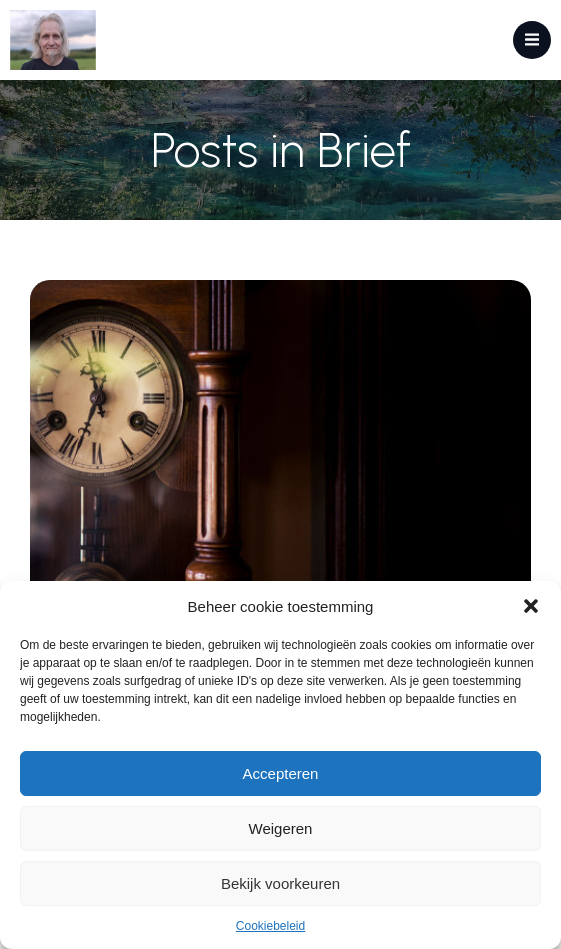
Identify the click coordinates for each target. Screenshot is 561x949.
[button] (531, 606)
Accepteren (281, 773)
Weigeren (281, 828)
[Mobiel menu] (532, 40)
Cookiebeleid (270, 926)
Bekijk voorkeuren (280, 883)
